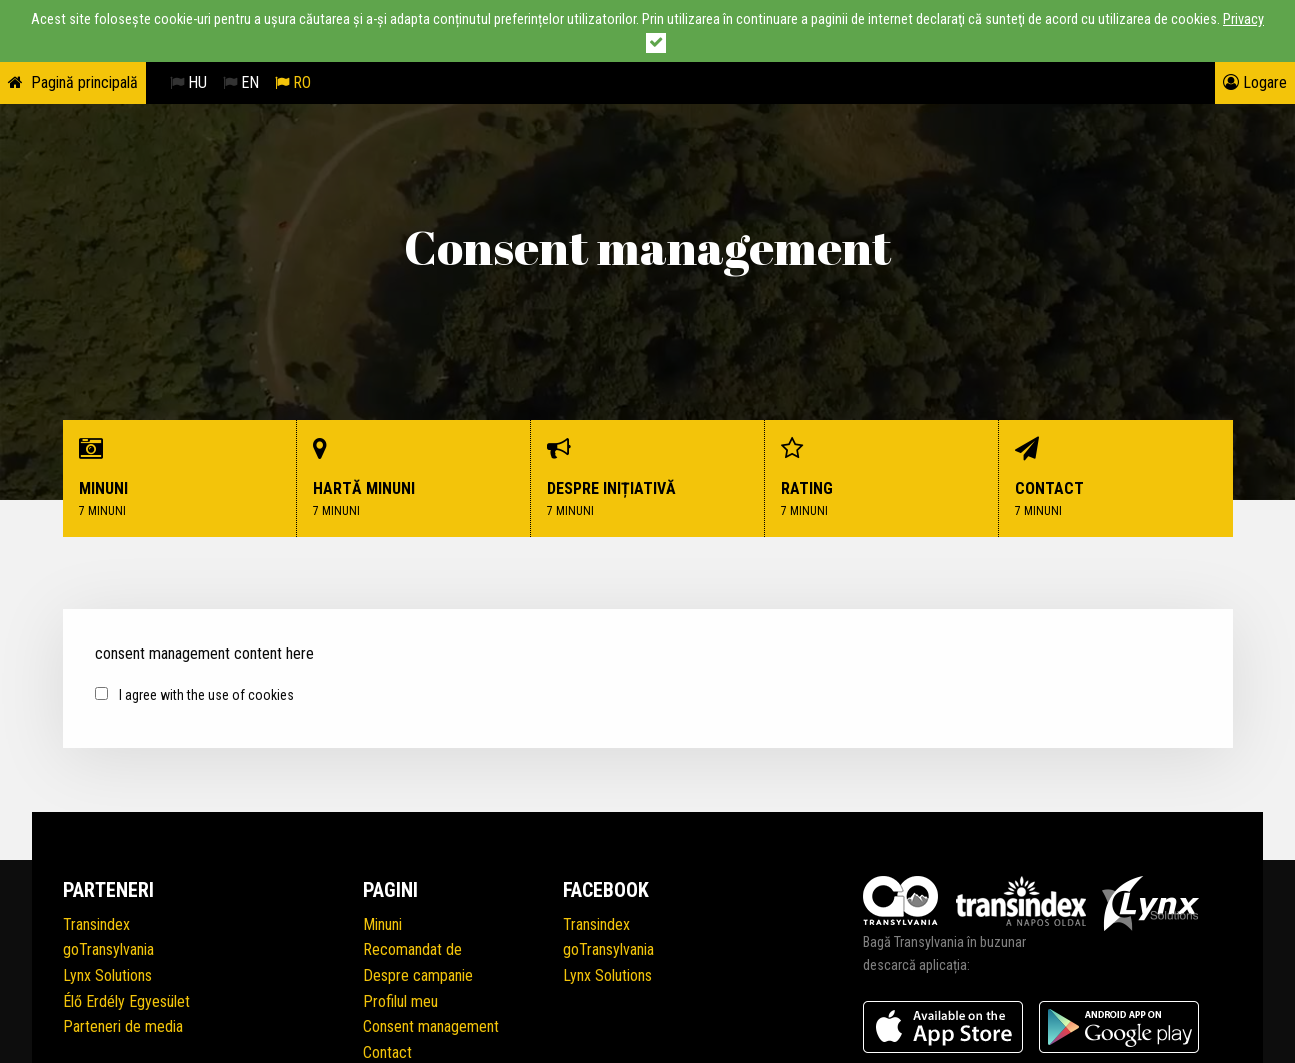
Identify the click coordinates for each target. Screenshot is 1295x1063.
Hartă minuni (414, 478)
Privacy (1243, 19)
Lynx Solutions (107, 975)
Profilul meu (400, 1001)
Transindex (96, 924)
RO (293, 82)
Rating (882, 478)
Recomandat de (412, 949)
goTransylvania (108, 949)
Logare (1255, 82)
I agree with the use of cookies (194, 695)
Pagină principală (84, 82)
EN (241, 82)
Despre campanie (418, 975)
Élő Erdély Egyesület (126, 1001)
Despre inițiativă (648, 478)
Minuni (180, 478)
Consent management (431, 1026)
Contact (1116, 478)
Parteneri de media (123, 1026)
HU (188, 82)
